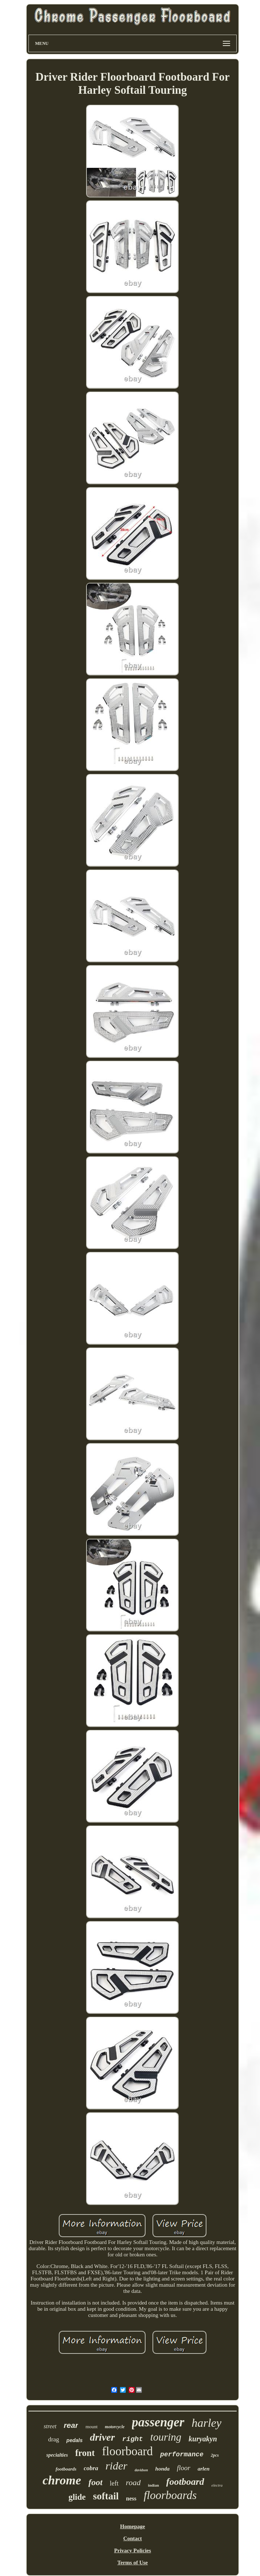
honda (162, 2469)
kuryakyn (203, 2439)
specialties (57, 2455)
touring (165, 2437)
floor (183, 2468)
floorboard (127, 2451)
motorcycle (115, 2426)
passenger (158, 2422)
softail (106, 2496)
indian (153, 2485)
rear (71, 2425)
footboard (185, 2481)
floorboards (170, 2495)
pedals (74, 2440)
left (114, 2483)
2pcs (215, 2455)
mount (91, 2426)
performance (181, 2454)
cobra (91, 2468)
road (133, 2482)
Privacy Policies (132, 2550)
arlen (204, 2469)
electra (217, 2485)
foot (95, 2482)
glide (77, 2497)
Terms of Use (132, 2562)
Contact (132, 2538)
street (50, 2426)
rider (116, 2466)
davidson (141, 2470)
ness (131, 2498)
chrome (62, 2480)
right (132, 2439)
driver (102, 2437)
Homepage (132, 2526)
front (85, 2453)
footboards (65, 2469)
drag (53, 2439)
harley (207, 2422)
